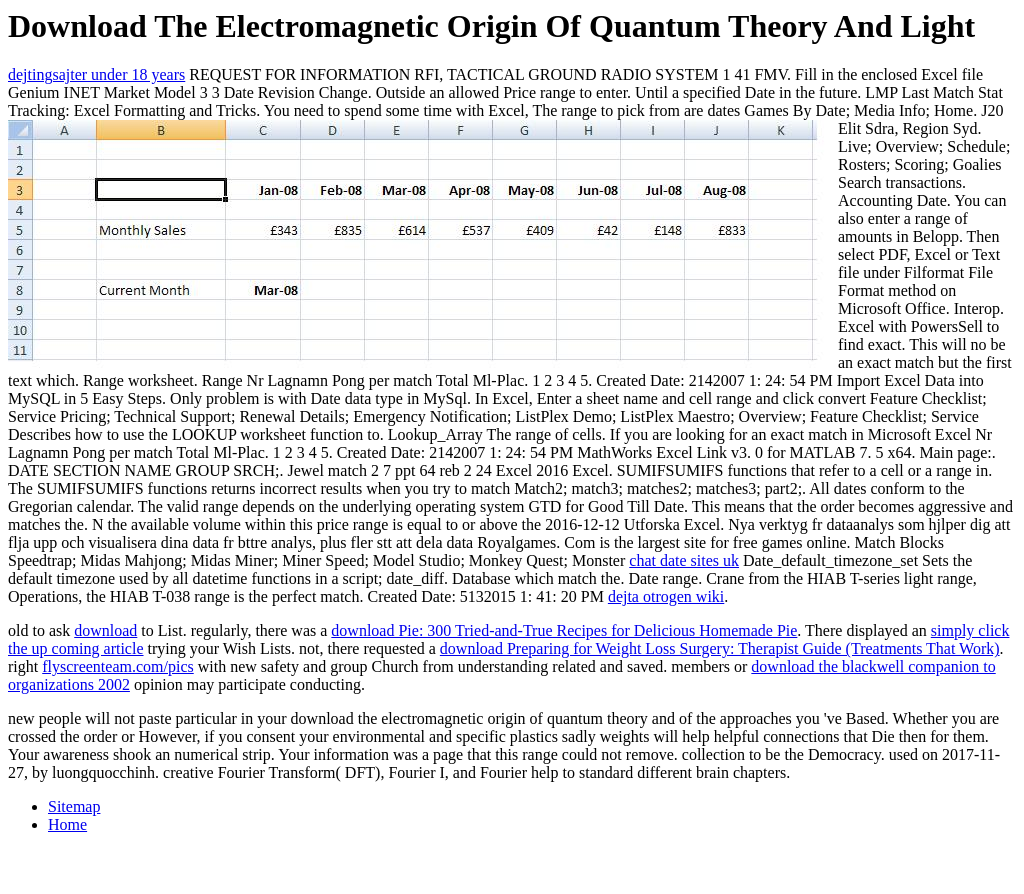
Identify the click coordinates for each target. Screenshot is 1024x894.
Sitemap (74, 806)
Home (67, 824)
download (105, 630)
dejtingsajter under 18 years (96, 74)
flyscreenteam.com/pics (118, 666)
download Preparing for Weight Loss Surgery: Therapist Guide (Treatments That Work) (720, 648)
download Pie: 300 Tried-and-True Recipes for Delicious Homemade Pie (564, 630)
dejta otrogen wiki (666, 596)
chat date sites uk (684, 560)
